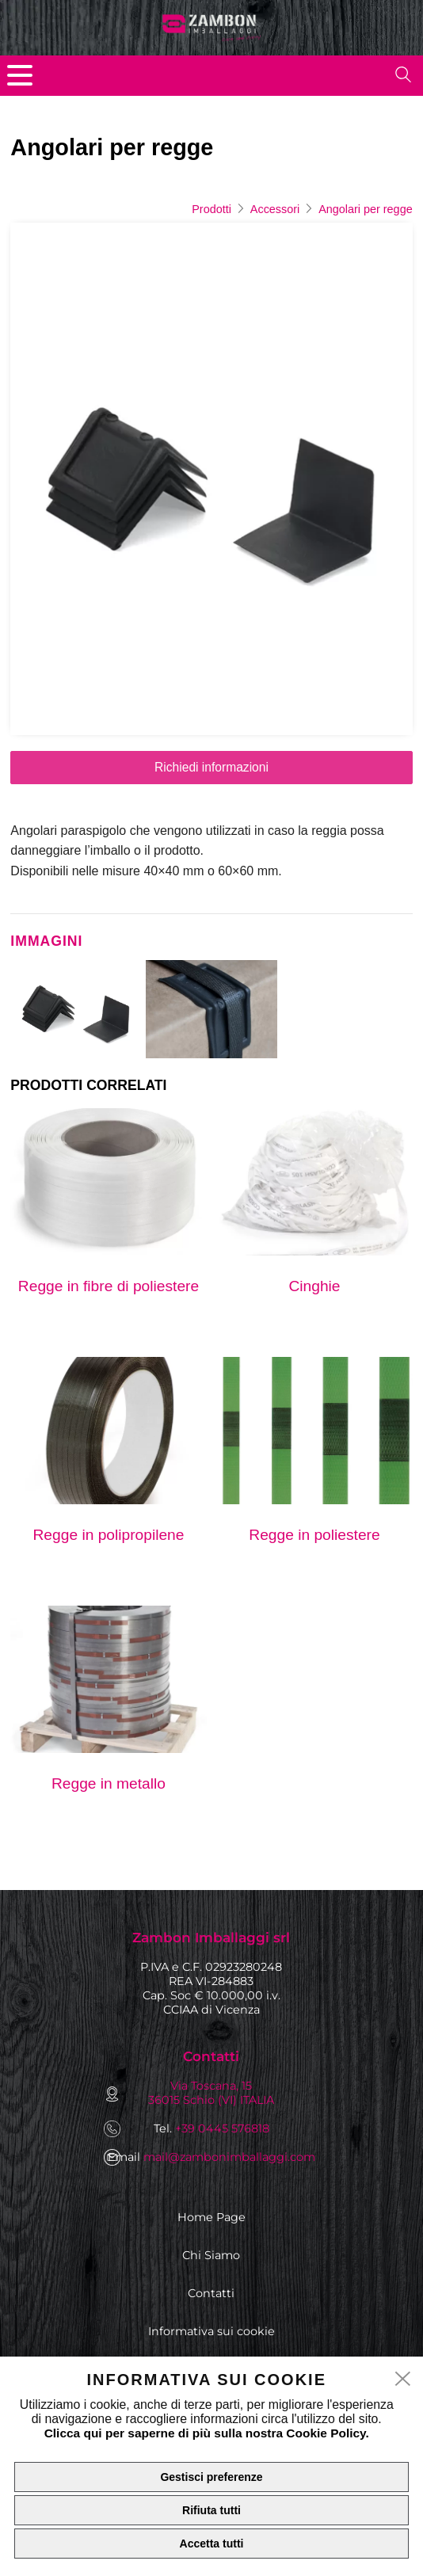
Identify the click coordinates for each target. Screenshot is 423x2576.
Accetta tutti (212, 2543)
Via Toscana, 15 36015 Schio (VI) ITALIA (211, 2093)
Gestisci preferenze (211, 2477)
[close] (403, 2379)
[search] (403, 74)
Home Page (211, 2217)
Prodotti (211, 209)
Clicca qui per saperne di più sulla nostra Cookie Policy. (206, 2433)
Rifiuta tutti (211, 2510)
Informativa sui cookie (211, 2331)
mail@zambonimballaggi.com (229, 2157)
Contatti (211, 2293)
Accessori (274, 209)
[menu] (19, 75)
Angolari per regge (365, 209)
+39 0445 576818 (222, 2128)
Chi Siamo (211, 2255)
